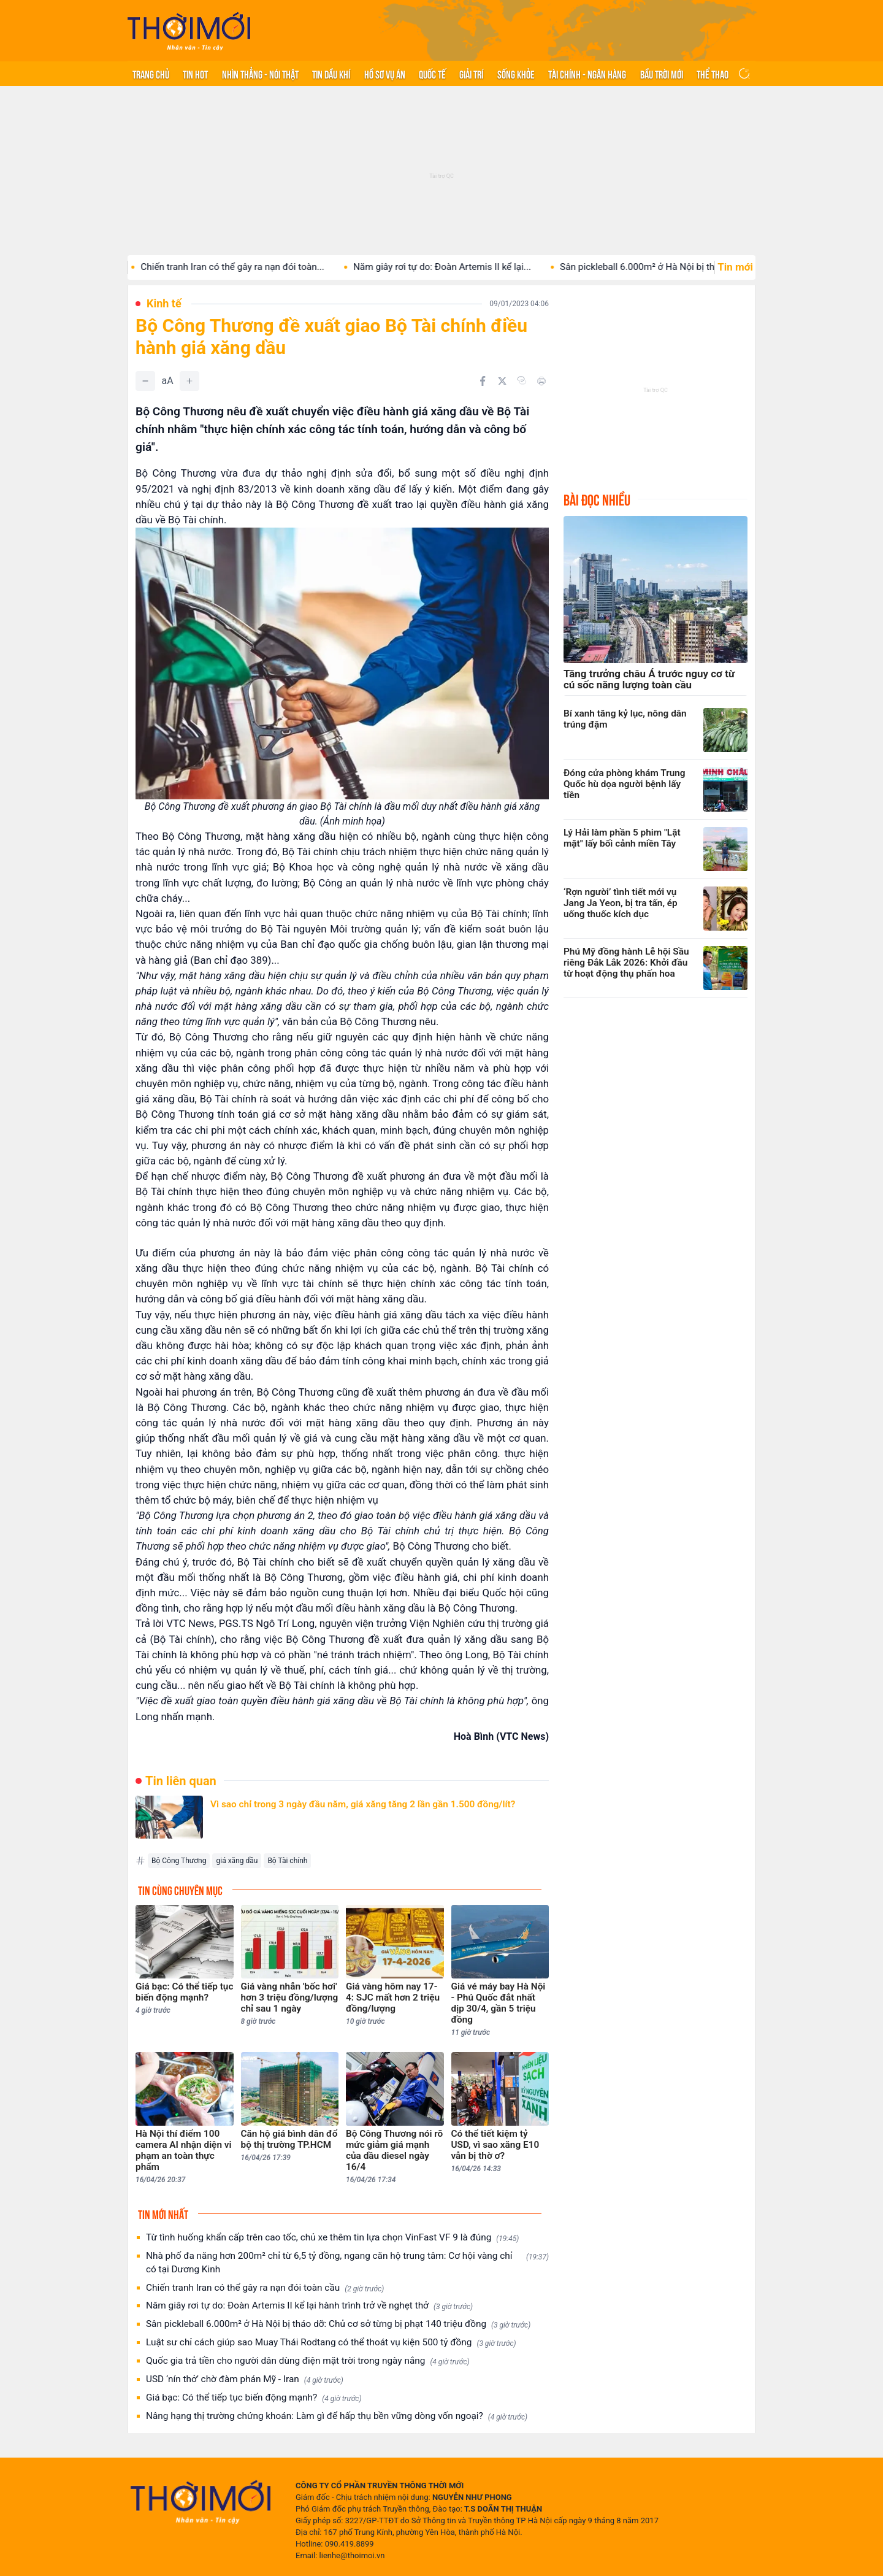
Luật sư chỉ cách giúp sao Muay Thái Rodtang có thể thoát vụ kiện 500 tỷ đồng (331, 2342)
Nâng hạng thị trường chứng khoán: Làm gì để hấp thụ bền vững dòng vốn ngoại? (336, 2416)
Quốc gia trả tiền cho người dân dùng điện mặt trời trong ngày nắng (308, 2361)
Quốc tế (432, 73)
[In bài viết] (541, 381)
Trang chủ (150, 73)
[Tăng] (189, 381)
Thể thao (712, 73)
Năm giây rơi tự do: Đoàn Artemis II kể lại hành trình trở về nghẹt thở (309, 2306)
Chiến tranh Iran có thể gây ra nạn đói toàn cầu (265, 2288)
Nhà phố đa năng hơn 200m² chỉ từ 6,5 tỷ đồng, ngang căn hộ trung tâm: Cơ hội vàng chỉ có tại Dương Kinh (347, 2262)
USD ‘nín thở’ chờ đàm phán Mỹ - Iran (244, 2379)
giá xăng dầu (237, 1860)
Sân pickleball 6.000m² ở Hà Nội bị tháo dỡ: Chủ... (713, 266)
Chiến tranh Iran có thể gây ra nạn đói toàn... (282, 266)
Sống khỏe (516, 73)
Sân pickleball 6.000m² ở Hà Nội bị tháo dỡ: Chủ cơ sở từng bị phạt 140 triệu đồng (338, 2324)
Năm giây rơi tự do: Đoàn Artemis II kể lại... (492, 266)
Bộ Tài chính (287, 1860)
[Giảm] (145, 381)
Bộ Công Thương (178, 1860)
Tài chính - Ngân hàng (587, 73)
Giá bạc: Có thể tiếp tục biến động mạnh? (253, 2398)
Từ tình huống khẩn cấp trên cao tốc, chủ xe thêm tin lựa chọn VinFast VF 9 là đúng (332, 2237)
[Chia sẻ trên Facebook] (482, 381)
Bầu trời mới (661, 73)
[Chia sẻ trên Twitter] (502, 381)
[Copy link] (521, 380)
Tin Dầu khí (331, 73)
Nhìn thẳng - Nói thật (260, 73)
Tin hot (195, 73)
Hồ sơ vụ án (384, 73)
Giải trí (471, 73)
